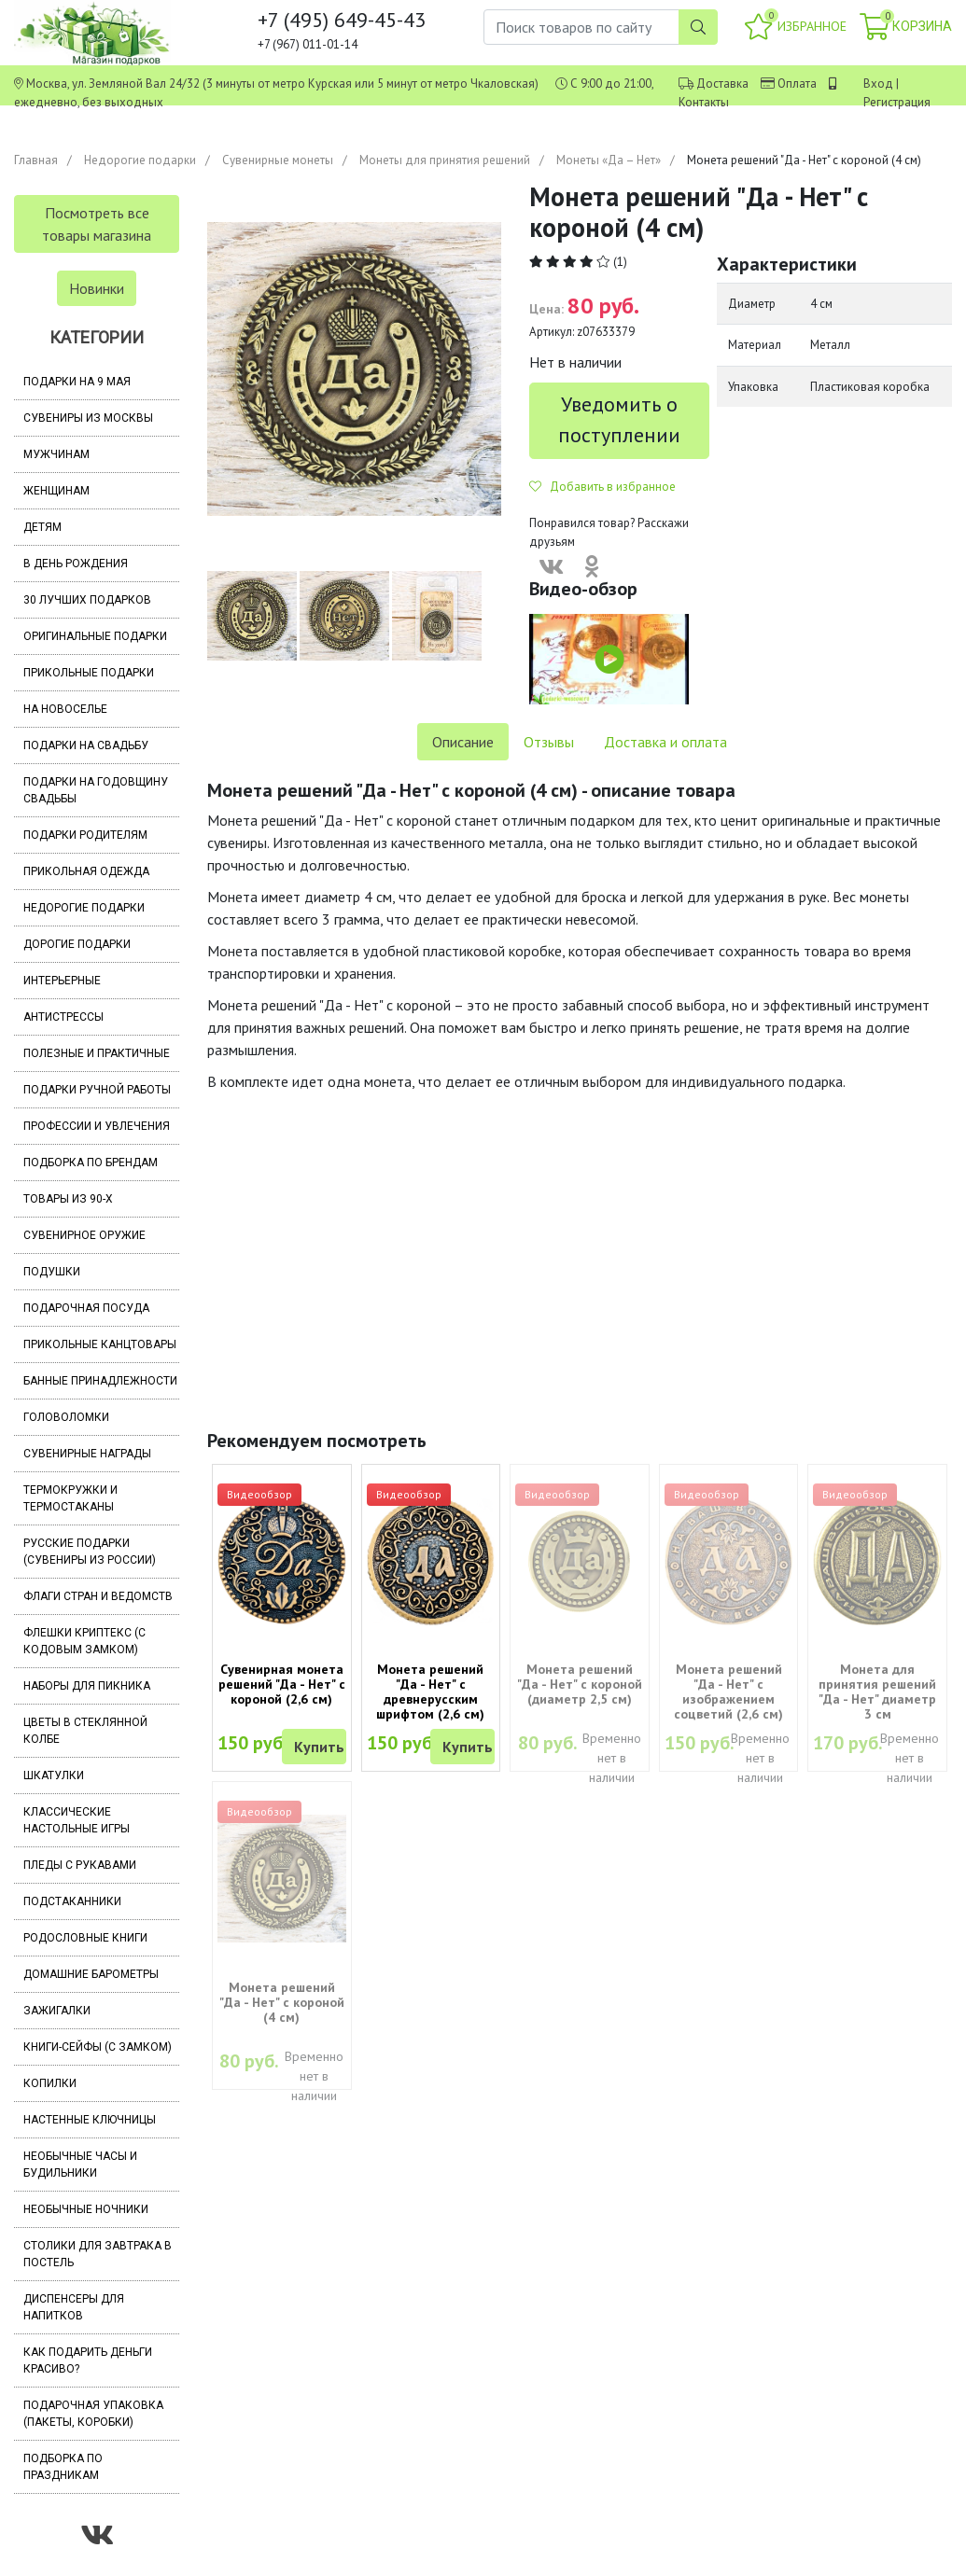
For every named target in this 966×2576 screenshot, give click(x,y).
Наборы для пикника (86, 1685)
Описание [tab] (463, 741)
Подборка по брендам (90, 1162)
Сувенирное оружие (84, 1235)
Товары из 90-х (68, 1198)
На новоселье (65, 709)
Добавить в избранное (602, 486)
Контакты (704, 102)
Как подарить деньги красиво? (87, 2360)
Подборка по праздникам (63, 2467)
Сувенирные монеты (277, 160)
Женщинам (56, 490)
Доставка (722, 83)
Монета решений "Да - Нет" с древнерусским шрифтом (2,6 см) (430, 1691)
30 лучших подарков (87, 599)
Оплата (797, 83)
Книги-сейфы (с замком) (97, 2047)
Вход (878, 83)
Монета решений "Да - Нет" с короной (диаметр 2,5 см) (579, 1684)
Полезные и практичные (96, 1053)
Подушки (51, 1271)
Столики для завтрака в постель (97, 2254)
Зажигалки (57, 2010)
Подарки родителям (85, 835)
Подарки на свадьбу (85, 745)
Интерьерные (62, 980)
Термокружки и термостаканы (70, 1498)
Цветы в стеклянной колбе (85, 1731)
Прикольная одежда (86, 871)
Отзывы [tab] (549, 741)
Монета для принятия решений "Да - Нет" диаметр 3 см (877, 1691)
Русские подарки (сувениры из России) (89, 1551)
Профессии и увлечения (96, 1126)
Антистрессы (63, 1016)
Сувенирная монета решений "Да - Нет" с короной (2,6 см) (281, 1684)
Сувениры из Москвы (88, 418)
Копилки (50, 2083)
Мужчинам (56, 454)
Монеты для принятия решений (444, 160)
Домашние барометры (91, 1974)
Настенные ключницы (89, 2119)
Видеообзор (259, 1494)
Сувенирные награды (87, 1453)
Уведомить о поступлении (619, 419)
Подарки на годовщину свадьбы (95, 790)
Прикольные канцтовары (99, 1344)
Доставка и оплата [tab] (665, 741)
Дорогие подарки (77, 944)
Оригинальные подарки (95, 636)
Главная (36, 160)
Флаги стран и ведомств (98, 1596)
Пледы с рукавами (79, 1865)
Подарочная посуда (86, 1308)
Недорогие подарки (140, 160)
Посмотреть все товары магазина (96, 223)
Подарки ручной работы (97, 1089)
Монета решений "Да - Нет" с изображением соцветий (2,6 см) (728, 1691)
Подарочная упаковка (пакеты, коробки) (93, 2414)
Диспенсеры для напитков (73, 2307)
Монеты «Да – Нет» (608, 160)
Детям (42, 527)
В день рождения (75, 563)
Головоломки (66, 1417)
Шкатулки (53, 1775)
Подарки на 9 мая (77, 381)
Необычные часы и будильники (80, 2164)
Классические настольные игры (76, 1820)
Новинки (96, 288)
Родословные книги (85, 1937)
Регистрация (897, 102)
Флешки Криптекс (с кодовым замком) (84, 1641)
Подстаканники (72, 1901)
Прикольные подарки (88, 672)
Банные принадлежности (100, 1380)
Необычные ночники (85, 2209)
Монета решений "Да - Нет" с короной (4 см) (281, 2002)
